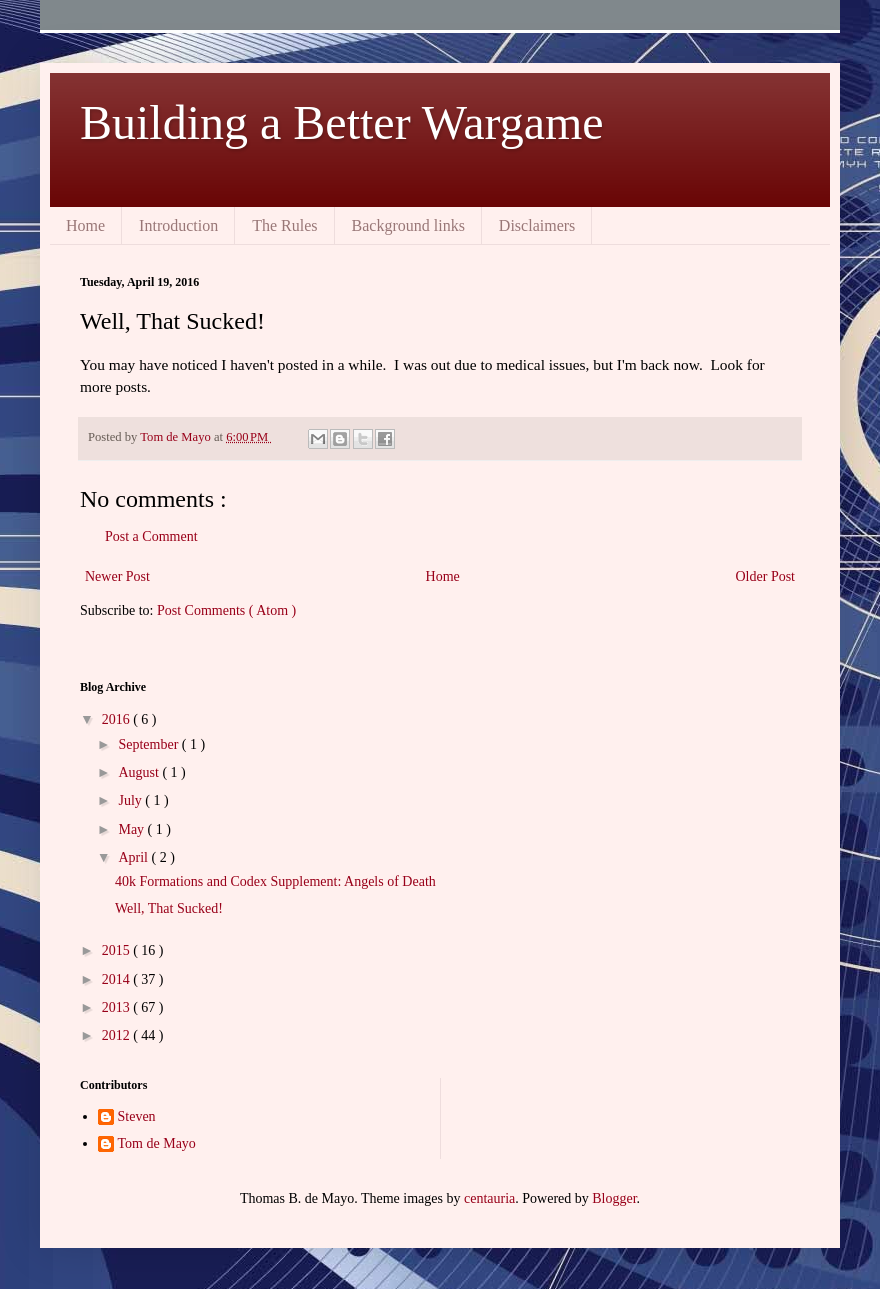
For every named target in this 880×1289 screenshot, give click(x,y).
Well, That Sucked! (169, 908)
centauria (489, 1198)
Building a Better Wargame (342, 122)
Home (85, 225)
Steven (137, 1116)
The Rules (284, 225)
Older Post (766, 576)
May (132, 829)
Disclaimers (537, 225)
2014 (118, 979)
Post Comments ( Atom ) (226, 610)
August (140, 772)
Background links (408, 225)
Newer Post (117, 576)
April (134, 857)
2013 (118, 1007)
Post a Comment (151, 536)
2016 (118, 719)
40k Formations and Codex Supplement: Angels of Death (275, 881)
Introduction (178, 225)
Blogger (614, 1198)
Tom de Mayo (157, 1143)
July (131, 800)
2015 (118, 950)
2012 (118, 1035)
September (149, 744)
